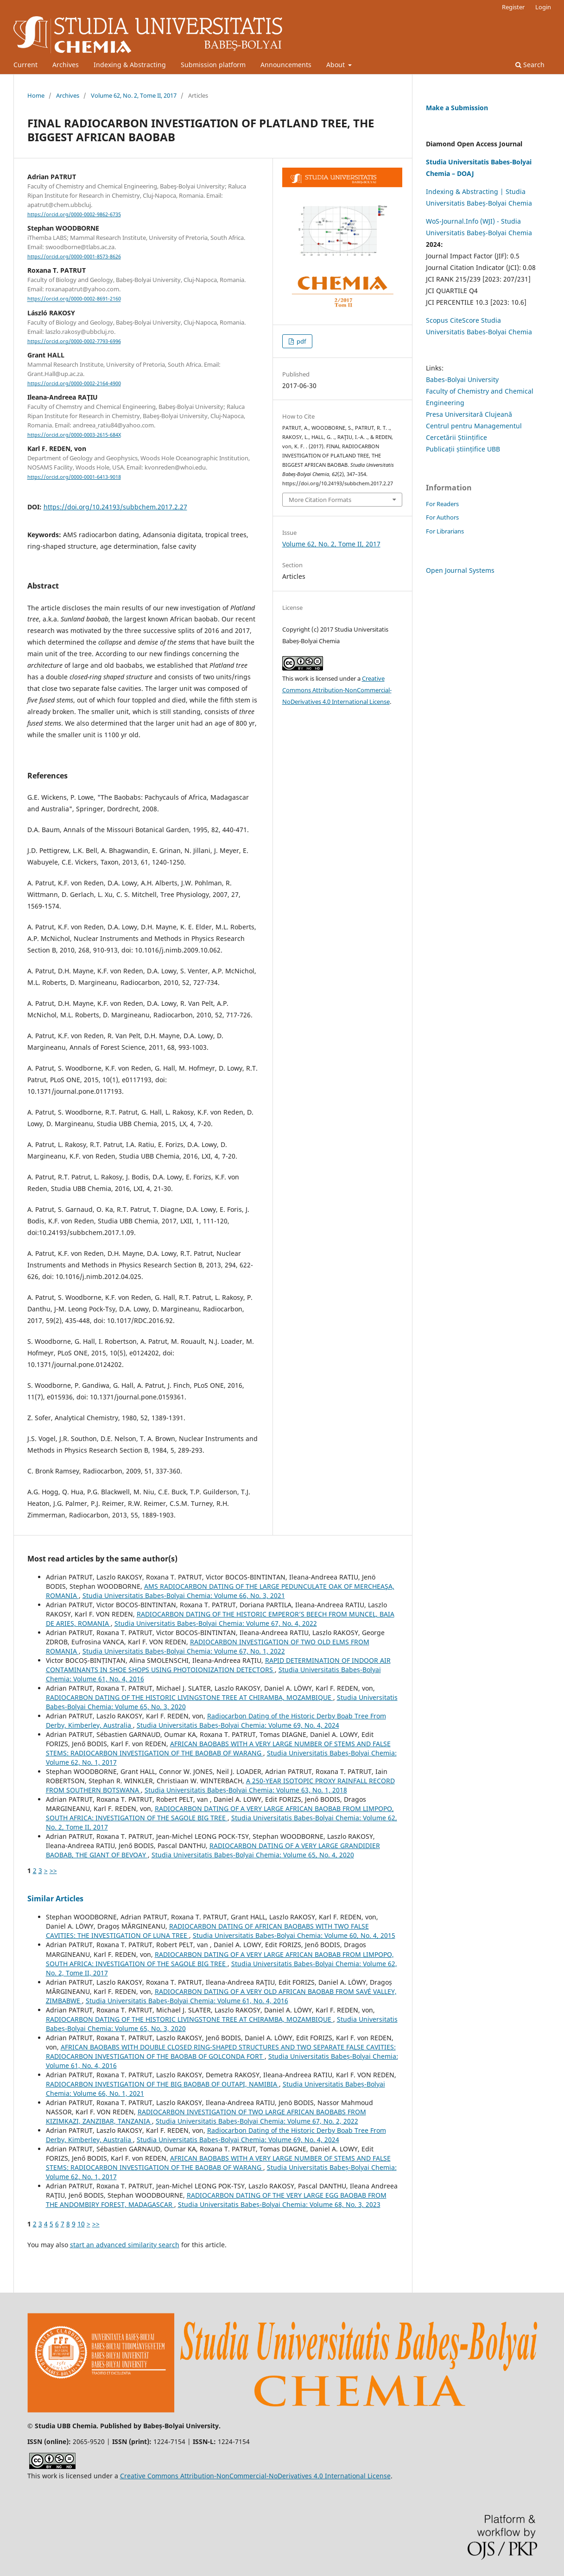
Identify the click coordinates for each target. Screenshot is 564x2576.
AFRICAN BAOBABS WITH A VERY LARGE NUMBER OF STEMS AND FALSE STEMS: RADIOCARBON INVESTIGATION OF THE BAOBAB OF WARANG (218, 1748)
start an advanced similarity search (124, 2244)
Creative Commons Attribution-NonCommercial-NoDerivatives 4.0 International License (337, 690)
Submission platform (213, 64)
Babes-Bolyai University (462, 379)
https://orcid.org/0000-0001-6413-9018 (74, 477)
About (336, 64)
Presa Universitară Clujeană (469, 414)
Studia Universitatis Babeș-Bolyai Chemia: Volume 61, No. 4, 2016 (187, 2000)
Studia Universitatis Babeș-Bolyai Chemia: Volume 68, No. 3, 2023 (279, 2204)
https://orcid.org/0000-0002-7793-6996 (74, 341)
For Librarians (445, 531)
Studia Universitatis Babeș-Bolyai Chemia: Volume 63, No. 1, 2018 (246, 1790)
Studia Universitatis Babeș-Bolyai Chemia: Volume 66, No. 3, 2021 (183, 1595)
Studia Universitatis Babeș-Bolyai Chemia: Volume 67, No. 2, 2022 (257, 2121)
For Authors (442, 517)
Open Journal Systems (460, 570)
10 (81, 2223)
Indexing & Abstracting (130, 64)
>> (53, 1870)
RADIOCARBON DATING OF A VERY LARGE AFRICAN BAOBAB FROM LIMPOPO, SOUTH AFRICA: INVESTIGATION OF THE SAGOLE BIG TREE (220, 1813)
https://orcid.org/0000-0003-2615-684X (74, 435)
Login (543, 7)
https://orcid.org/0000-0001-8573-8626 (74, 256)
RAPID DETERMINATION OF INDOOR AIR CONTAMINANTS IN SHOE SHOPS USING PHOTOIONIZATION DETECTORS (218, 1665)
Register (513, 7)
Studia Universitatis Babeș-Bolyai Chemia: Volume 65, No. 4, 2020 (253, 1854)
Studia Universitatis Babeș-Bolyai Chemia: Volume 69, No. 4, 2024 (238, 1725)
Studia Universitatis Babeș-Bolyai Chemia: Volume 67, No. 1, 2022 (183, 1651)
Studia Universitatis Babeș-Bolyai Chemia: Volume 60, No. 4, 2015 (294, 1935)
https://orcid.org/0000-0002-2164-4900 (74, 383)
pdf (300, 341)
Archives (65, 64)
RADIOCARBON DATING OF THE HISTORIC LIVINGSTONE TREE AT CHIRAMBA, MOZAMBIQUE (189, 1697)
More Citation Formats (320, 499)
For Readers (442, 504)
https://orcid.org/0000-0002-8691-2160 (74, 299)
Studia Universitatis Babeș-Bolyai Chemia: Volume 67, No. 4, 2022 (215, 1623)
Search (530, 64)
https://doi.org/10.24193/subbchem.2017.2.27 (115, 506)
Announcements (285, 64)
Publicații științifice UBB (463, 449)
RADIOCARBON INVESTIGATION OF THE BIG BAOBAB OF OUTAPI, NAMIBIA (162, 2084)
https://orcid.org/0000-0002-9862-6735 (74, 214)
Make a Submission (457, 107)
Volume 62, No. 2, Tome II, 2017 (134, 95)
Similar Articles (55, 1898)
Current (25, 64)
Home (35, 95)
